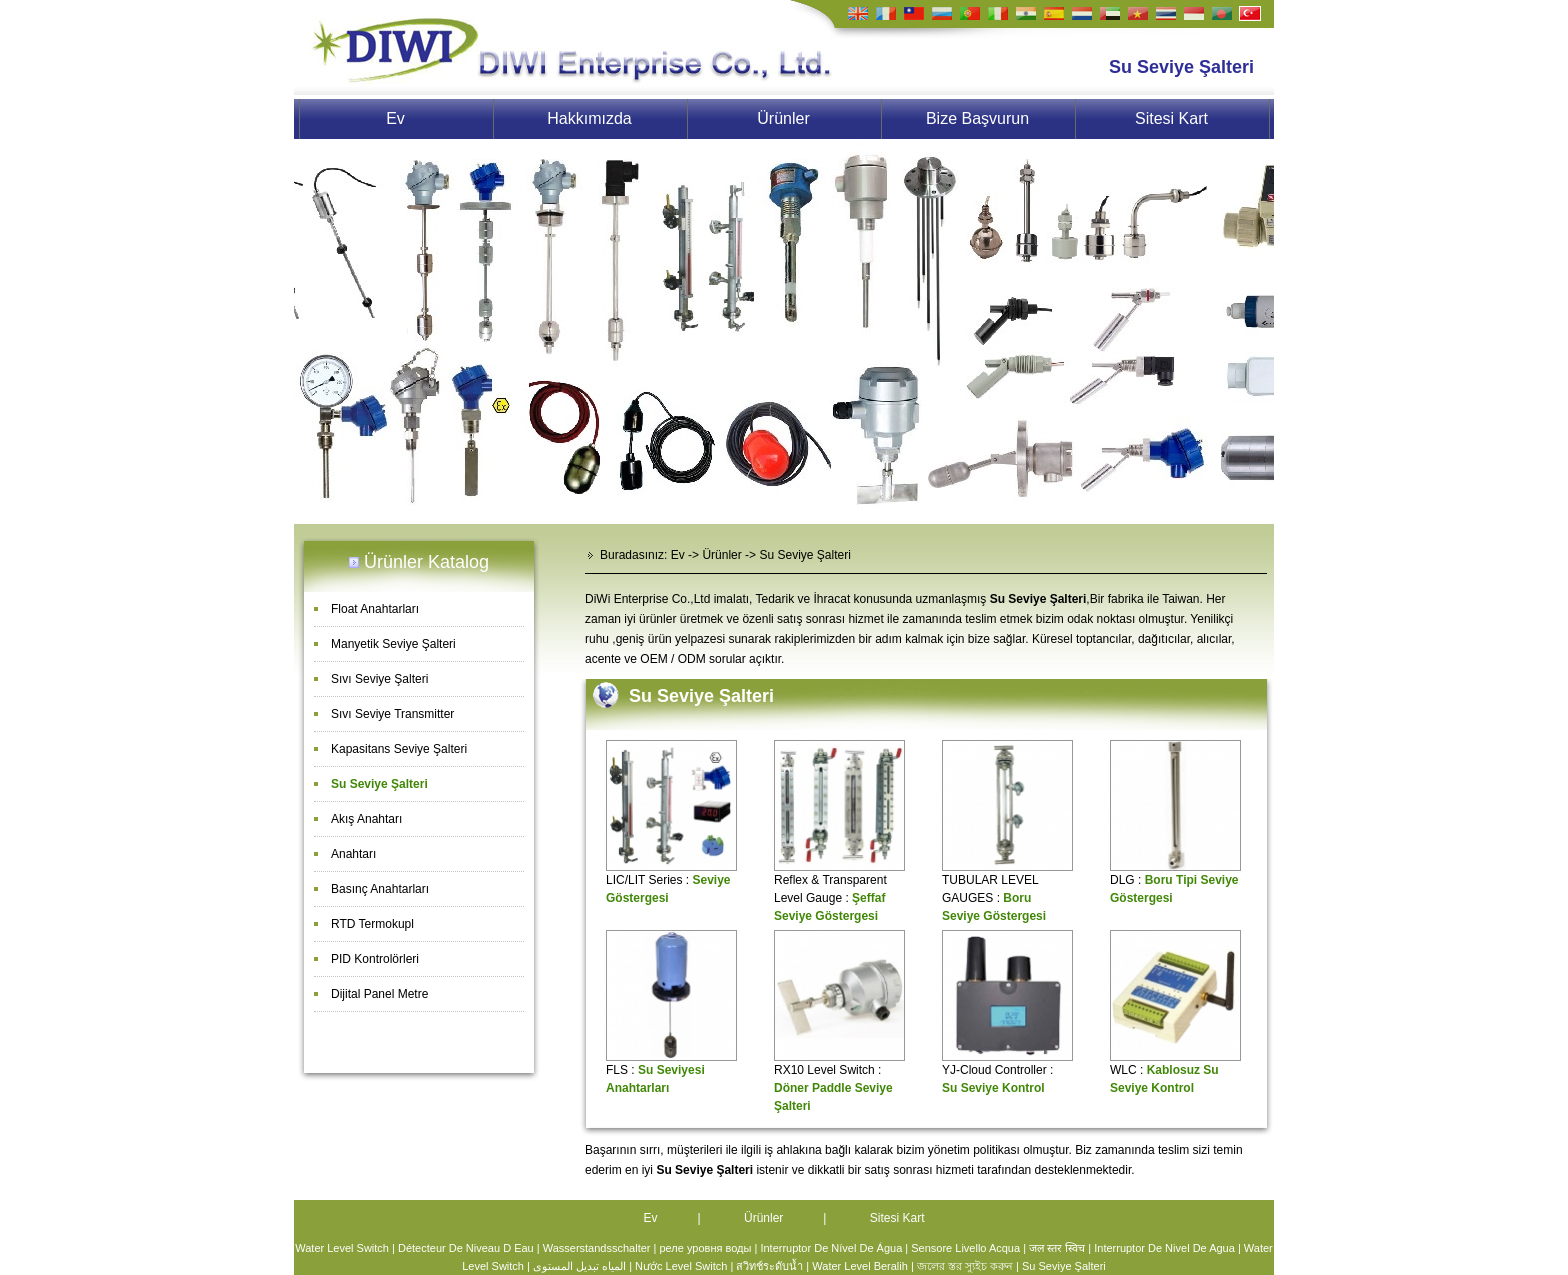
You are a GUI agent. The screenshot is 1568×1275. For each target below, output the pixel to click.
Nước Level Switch (681, 1266)
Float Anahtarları (375, 609)
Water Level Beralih (860, 1266)
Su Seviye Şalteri (379, 784)
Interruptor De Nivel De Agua (1164, 1248)
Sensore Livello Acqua (965, 1248)
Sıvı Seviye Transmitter (392, 714)
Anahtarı (353, 854)
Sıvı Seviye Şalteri (379, 679)
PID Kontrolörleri (375, 959)
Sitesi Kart (1171, 118)
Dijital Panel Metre (379, 994)
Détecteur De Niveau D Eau (466, 1248)
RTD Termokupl (372, 924)
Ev (395, 118)
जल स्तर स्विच (1057, 1248)
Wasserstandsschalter (597, 1248)
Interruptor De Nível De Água (831, 1248)
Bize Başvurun (977, 118)
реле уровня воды (705, 1248)
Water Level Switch (342, 1248)
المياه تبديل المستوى (579, 1266)
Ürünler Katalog (426, 562)
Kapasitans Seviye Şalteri (399, 749)
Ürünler (783, 118)
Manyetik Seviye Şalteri (393, 644)
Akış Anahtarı (366, 819)
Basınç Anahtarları (380, 889)
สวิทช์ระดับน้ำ (769, 1266)
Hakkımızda (589, 118)
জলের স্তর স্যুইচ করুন (965, 1266)
